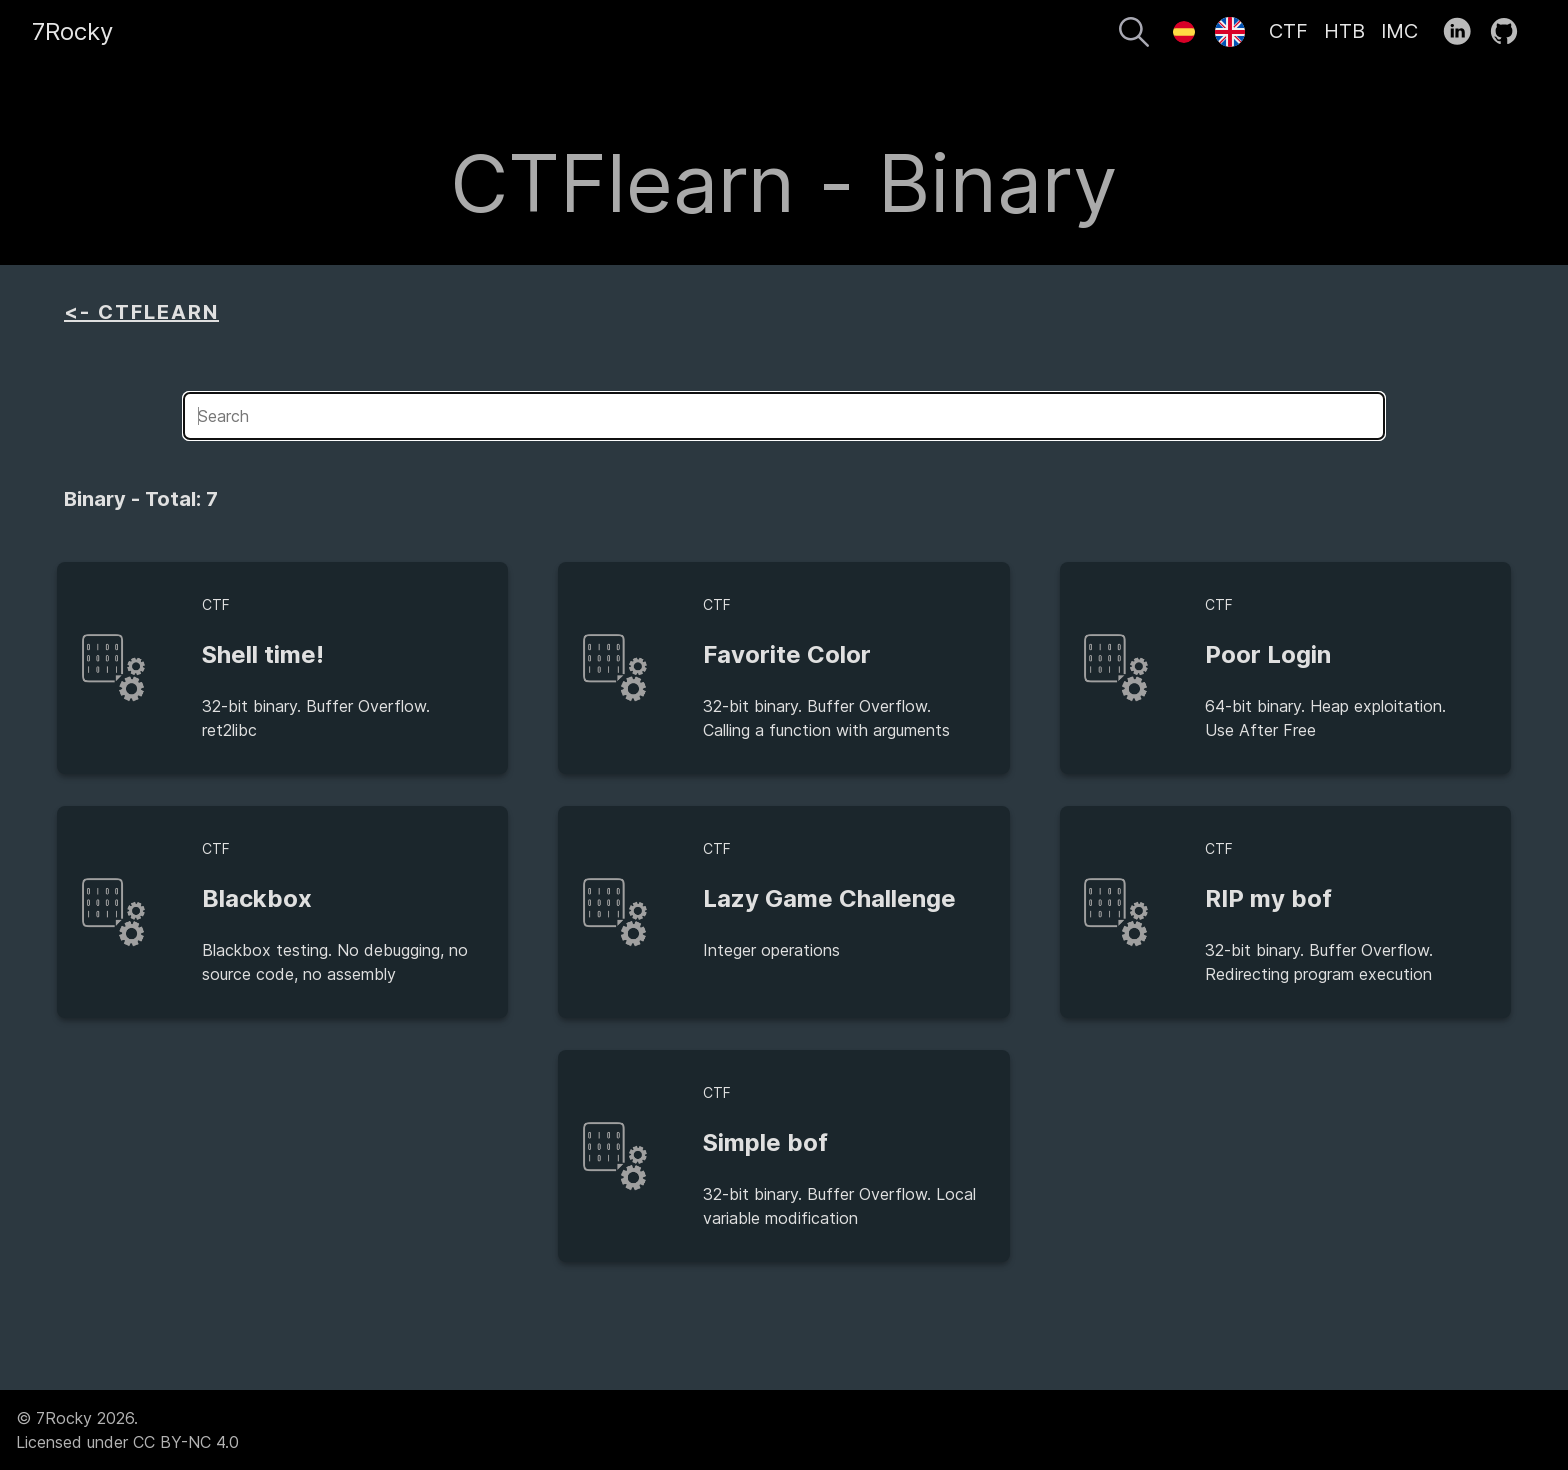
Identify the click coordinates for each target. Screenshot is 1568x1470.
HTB (1344, 31)
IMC (1399, 31)
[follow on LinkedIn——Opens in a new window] (1463, 32)
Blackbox (257, 898)
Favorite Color (787, 654)
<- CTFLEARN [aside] (141, 312)
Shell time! (263, 654)
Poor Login (1268, 654)
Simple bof (765, 1142)
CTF (1288, 31)
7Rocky (72, 31)
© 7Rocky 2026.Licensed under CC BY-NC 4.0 (127, 1430)
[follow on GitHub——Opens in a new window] (1510, 32)
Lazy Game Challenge (829, 898)
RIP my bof (1268, 898)
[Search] (1134, 35)
